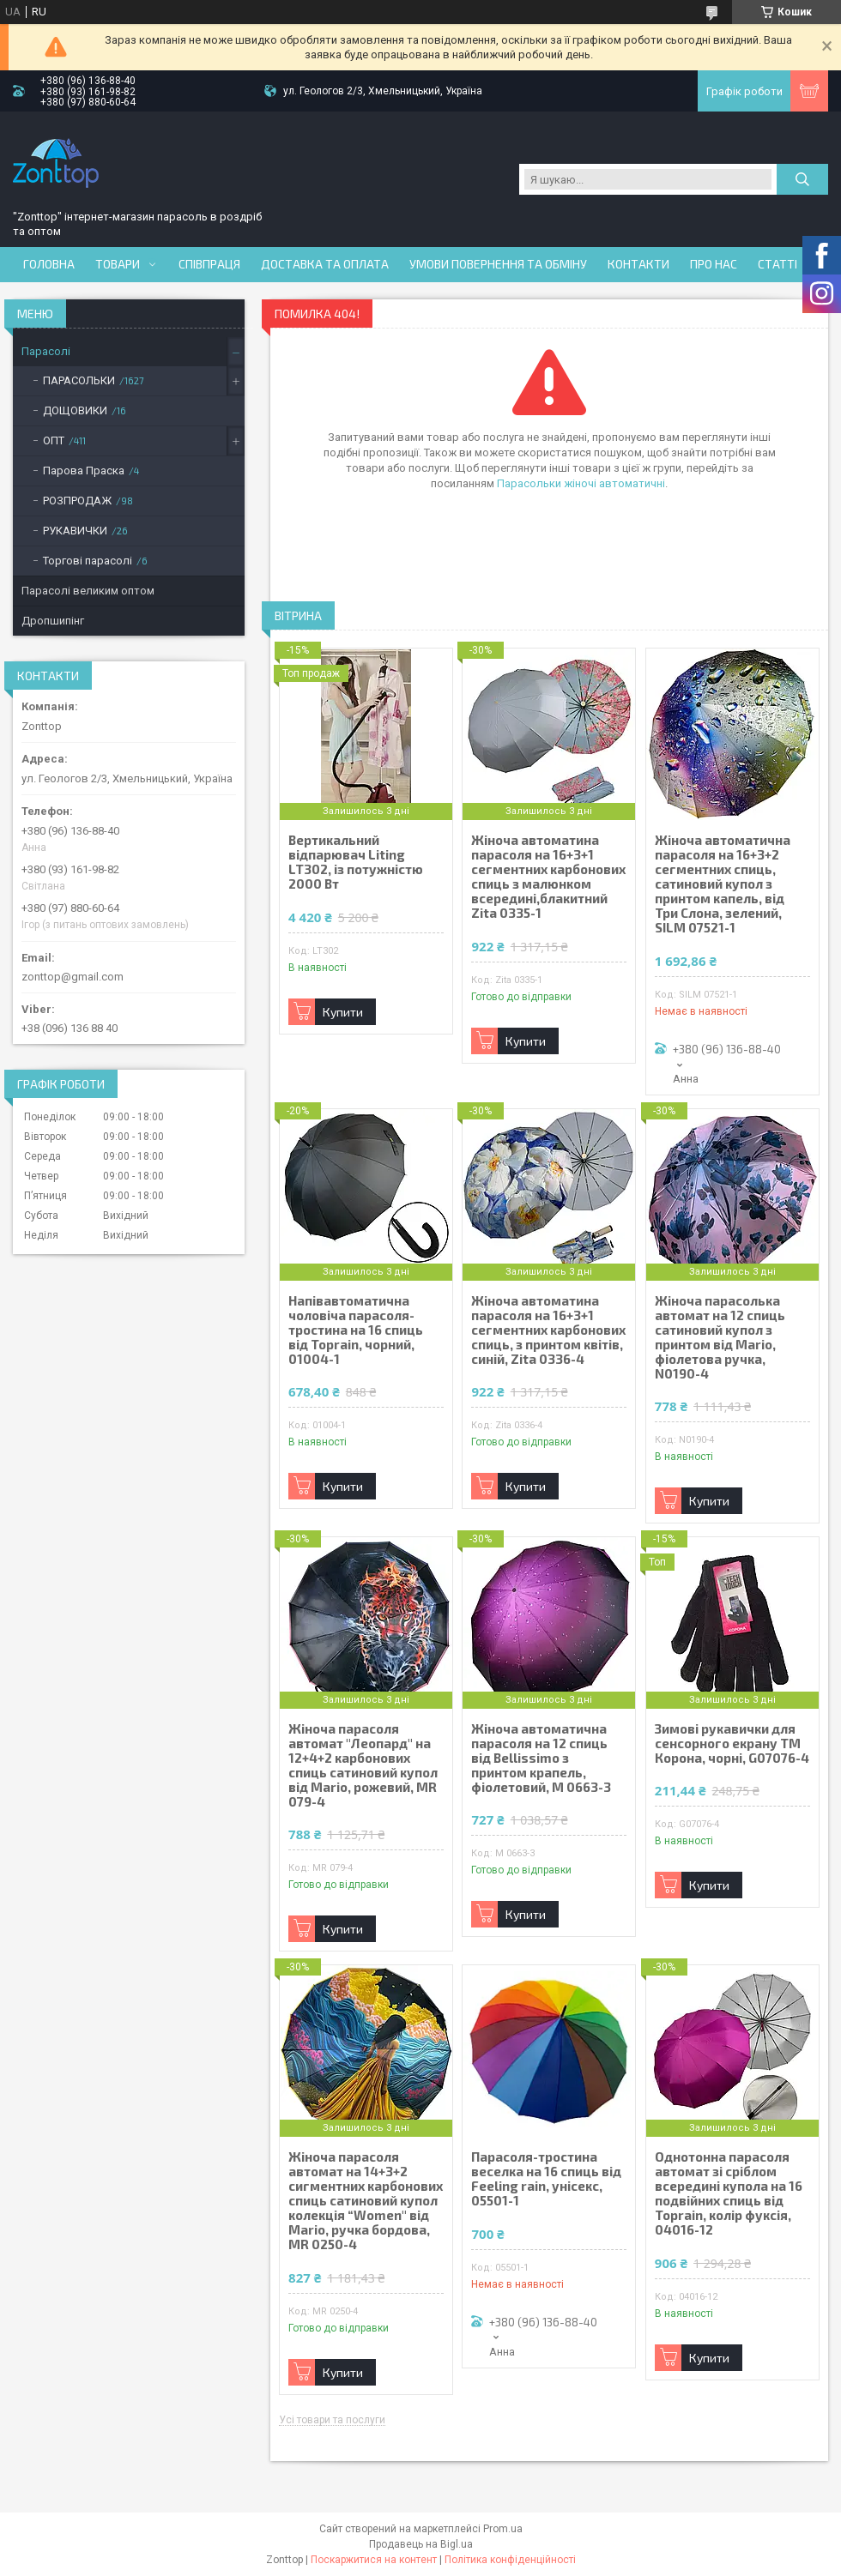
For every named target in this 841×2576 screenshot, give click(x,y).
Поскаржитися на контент (374, 2560)
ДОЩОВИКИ (75, 410)
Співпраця (209, 264)
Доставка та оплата (325, 264)
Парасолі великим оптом (87, 590)
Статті (777, 264)
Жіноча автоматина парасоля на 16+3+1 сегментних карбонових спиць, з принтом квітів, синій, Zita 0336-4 (548, 1330)
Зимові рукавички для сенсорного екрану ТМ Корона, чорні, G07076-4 (732, 1743)
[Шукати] (802, 179)
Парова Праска (83, 470)
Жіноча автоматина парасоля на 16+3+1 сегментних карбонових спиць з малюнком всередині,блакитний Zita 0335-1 (548, 876)
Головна (49, 264)
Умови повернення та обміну (498, 264)
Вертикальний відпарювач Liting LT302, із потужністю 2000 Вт (355, 862)
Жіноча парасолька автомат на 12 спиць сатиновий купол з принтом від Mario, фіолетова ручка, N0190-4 (720, 1337)
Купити (343, 1011)
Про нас (713, 264)
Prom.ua (503, 2529)
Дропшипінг (52, 620)
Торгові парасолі (87, 560)
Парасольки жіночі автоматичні (581, 483)
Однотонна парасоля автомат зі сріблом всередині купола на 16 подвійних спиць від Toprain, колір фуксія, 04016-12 (728, 2193)
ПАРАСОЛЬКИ (79, 380)
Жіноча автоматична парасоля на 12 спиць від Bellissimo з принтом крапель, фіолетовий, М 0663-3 (541, 1758)
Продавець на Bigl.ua (421, 2544)
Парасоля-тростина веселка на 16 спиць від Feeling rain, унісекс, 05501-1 (546, 2179)
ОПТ (53, 440)
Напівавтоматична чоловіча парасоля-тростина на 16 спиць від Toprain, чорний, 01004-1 (355, 1330)
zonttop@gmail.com (72, 976)
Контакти (638, 264)
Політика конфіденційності (510, 2560)
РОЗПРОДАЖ (77, 500)
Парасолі (45, 351)
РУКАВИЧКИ (75, 530)
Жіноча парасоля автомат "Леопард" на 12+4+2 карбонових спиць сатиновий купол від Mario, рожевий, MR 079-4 (363, 1765)
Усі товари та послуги (332, 2420)
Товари (117, 264)
